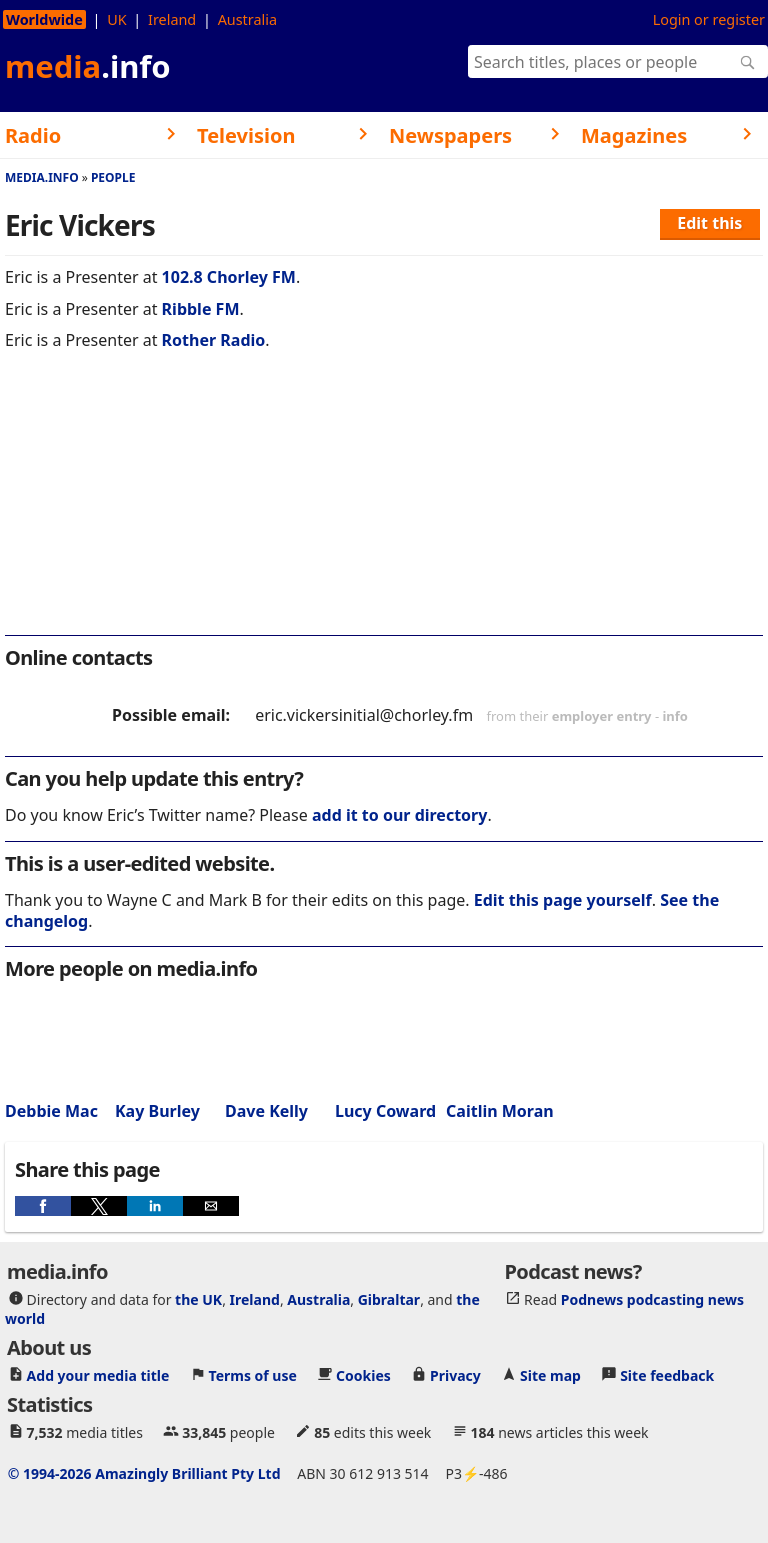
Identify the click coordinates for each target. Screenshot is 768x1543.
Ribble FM (201, 309)
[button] (43, 1206)
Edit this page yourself (563, 900)
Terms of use (253, 1375)
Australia (247, 19)
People (113, 177)
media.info (42, 177)
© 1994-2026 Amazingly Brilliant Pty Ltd (144, 1473)
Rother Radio (214, 340)
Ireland (172, 19)
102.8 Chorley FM (229, 277)
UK (116, 19)
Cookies (363, 1375)
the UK (198, 1299)
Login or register (709, 19)
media (88, 66)
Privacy (455, 1375)
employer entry (602, 716)
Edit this (709, 223)
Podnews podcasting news (652, 1299)
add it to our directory (399, 815)
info (675, 716)
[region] (384, 506)
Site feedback (667, 1375)
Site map (550, 1375)
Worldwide (44, 19)
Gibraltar (389, 1299)
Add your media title (98, 1375)
